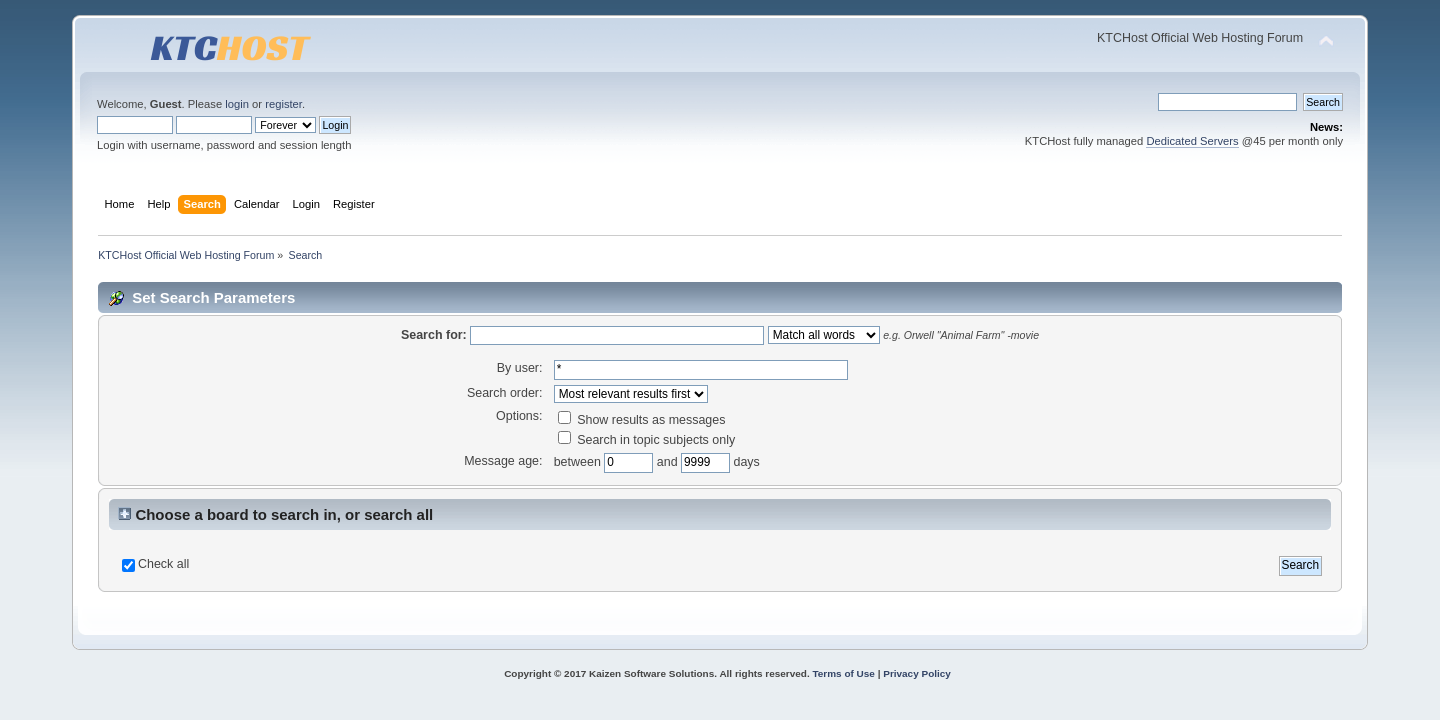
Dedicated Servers (1192, 141)
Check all (163, 564)
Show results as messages (642, 420)
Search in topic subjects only (647, 440)
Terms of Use (843, 673)
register (283, 104)
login (237, 104)
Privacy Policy (917, 673)
